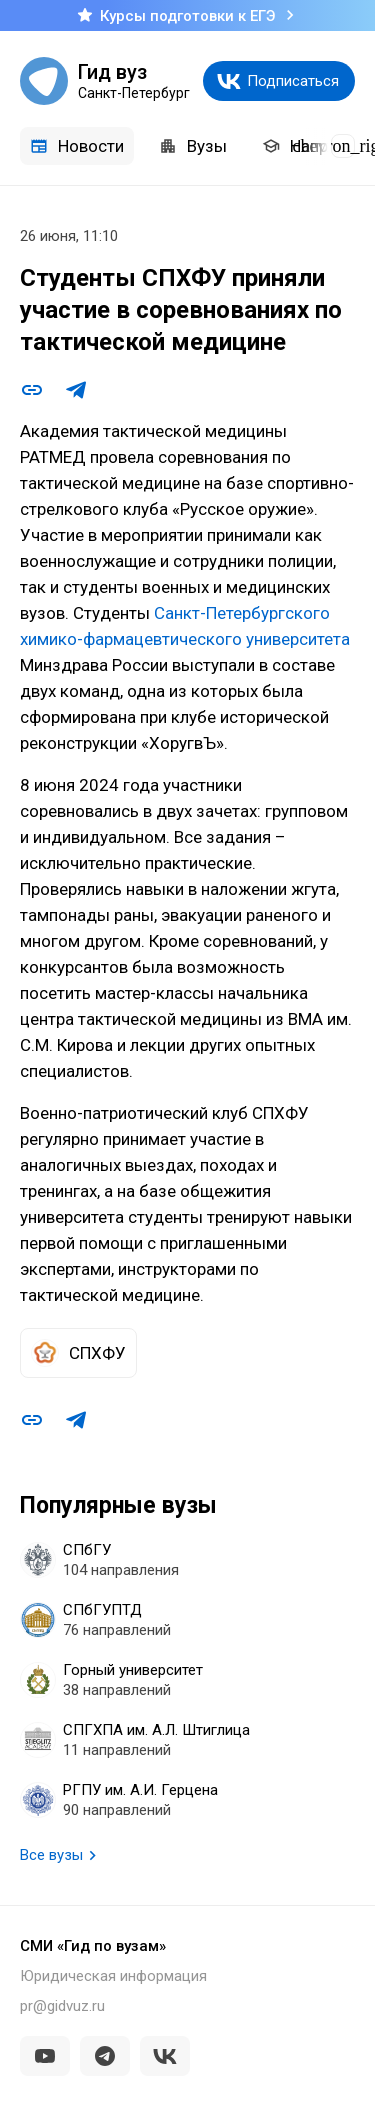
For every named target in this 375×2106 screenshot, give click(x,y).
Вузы (193, 146)
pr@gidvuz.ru (62, 2006)
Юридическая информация (113, 1976)
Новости (77, 146)
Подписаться (293, 81)
